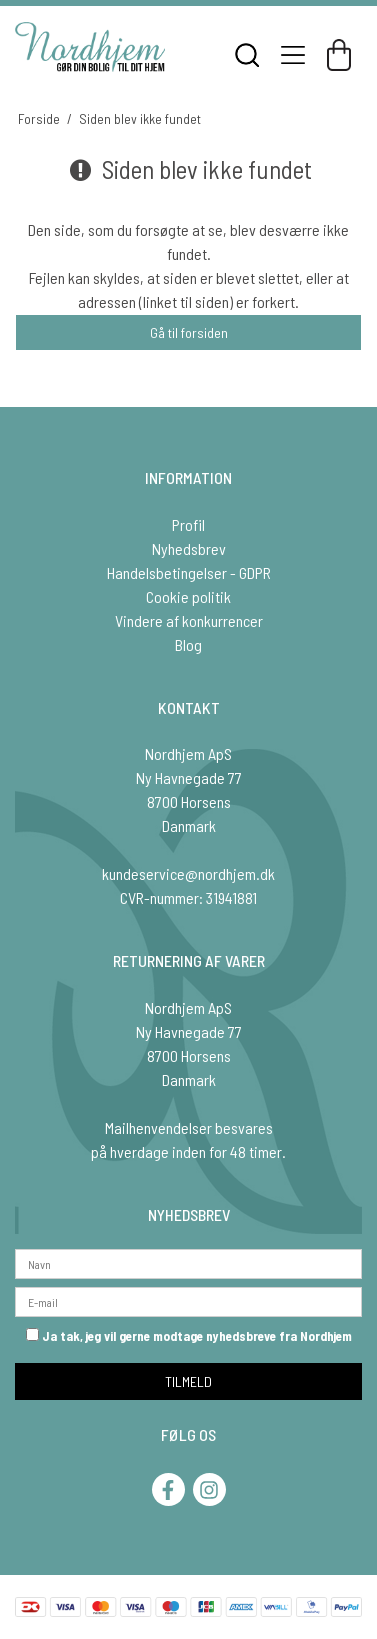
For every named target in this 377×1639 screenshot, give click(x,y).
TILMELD (188, 1381)
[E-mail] (188, 1299)
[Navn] (188, 1261)
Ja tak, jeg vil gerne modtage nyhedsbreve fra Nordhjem (189, 1336)
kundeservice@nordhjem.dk (188, 873)
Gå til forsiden (189, 332)
